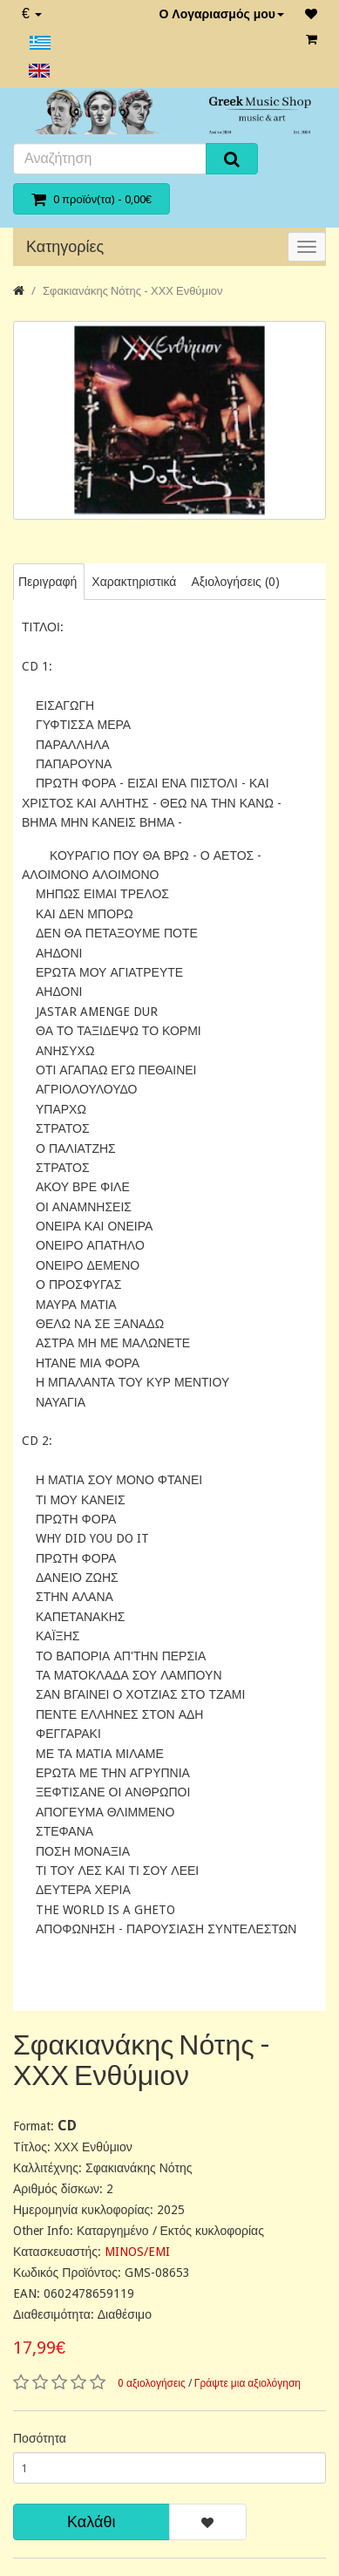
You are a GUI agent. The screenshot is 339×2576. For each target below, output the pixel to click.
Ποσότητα (39, 2438)
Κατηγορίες (65, 246)
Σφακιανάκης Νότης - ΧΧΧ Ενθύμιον (133, 290)
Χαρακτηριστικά (134, 582)
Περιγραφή (47, 582)
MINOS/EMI (137, 2252)
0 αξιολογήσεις (152, 2383)
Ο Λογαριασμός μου (221, 14)
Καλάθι (91, 2521)
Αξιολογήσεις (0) (235, 582)
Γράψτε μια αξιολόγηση (247, 2383)
